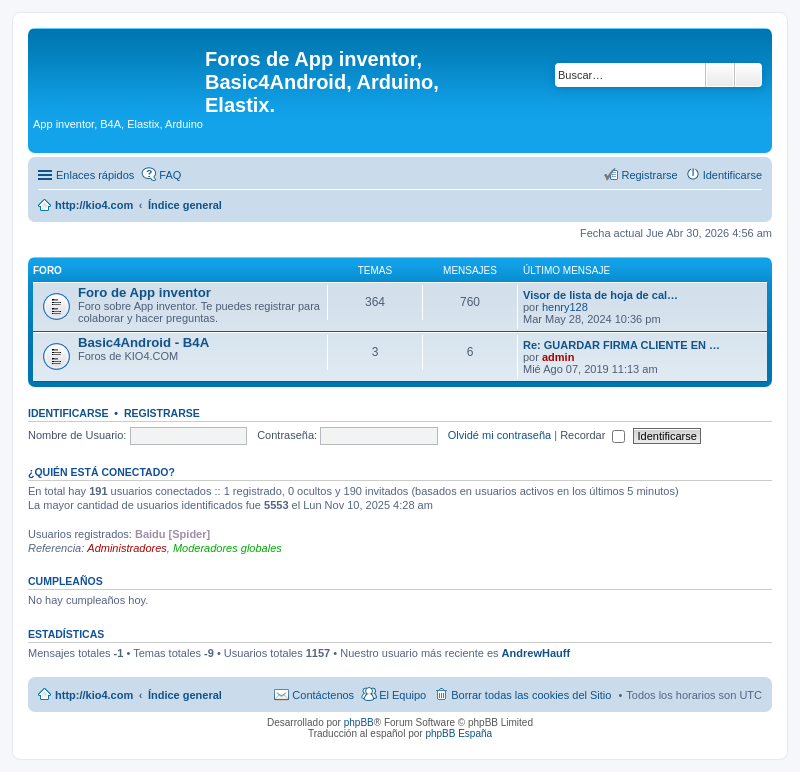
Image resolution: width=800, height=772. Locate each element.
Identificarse (68, 413)
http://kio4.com (94, 695)
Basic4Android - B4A (143, 342)
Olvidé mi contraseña (499, 435)
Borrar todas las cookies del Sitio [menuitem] (531, 695)
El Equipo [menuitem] (402, 695)
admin (558, 357)
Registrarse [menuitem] (649, 175)
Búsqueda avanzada (748, 75)
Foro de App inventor (144, 292)
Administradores (126, 548)
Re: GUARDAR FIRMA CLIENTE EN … (621, 345)
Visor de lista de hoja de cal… (600, 295)
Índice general (185, 695)
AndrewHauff (536, 653)
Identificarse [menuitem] (732, 175)
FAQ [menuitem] (170, 175)
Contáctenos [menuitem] (323, 695)
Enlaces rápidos (95, 175)
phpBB (359, 722)
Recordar (592, 435)
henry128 (565, 307)
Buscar (720, 75)
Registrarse (162, 413)
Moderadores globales (227, 548)
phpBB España (458, 733)
